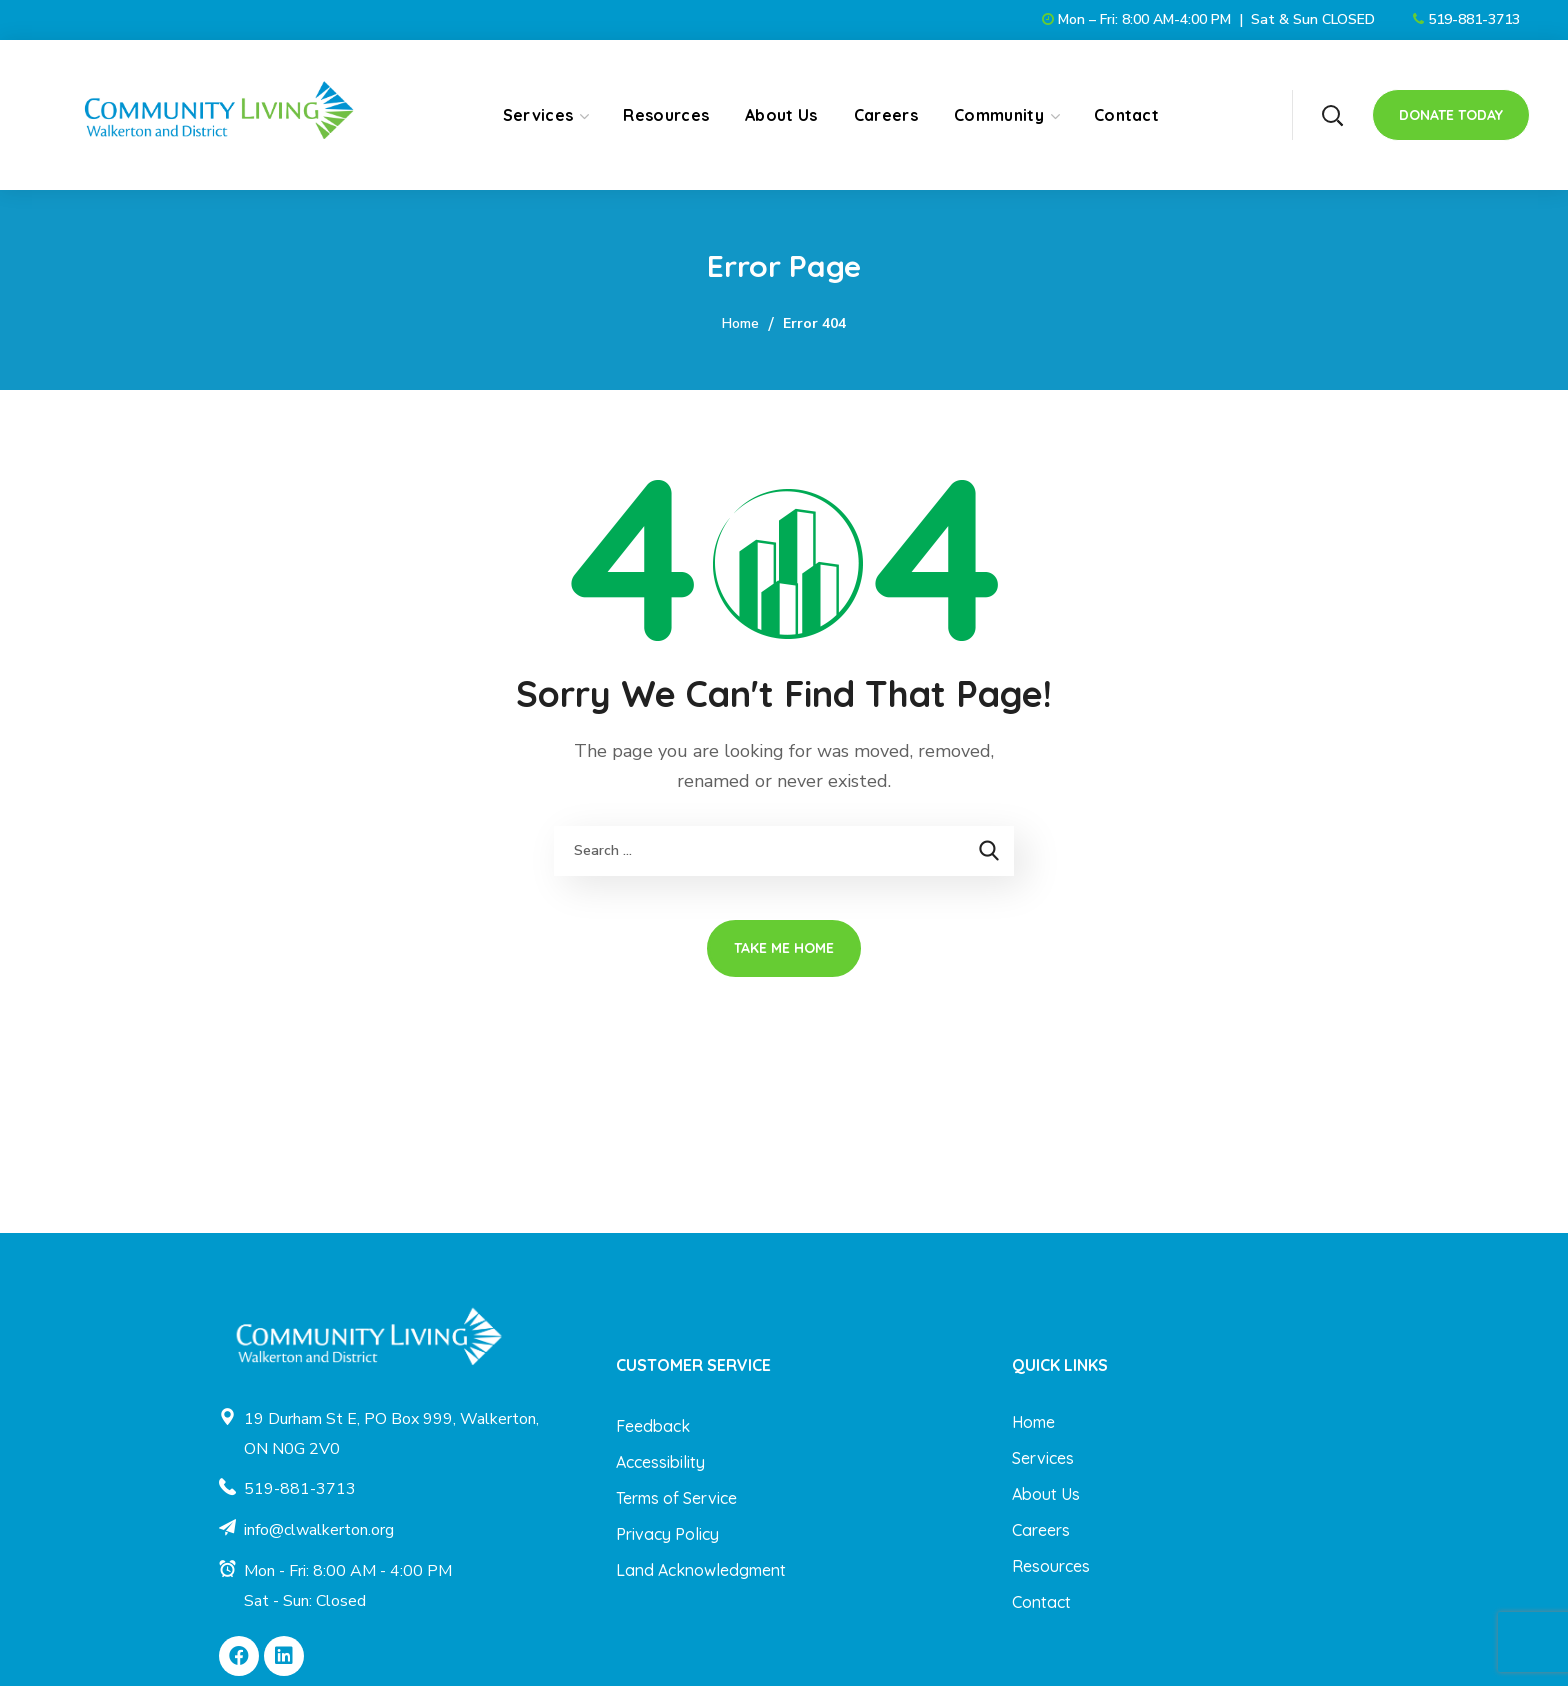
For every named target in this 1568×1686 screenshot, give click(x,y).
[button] (1332, 115)
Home (740, 323)
